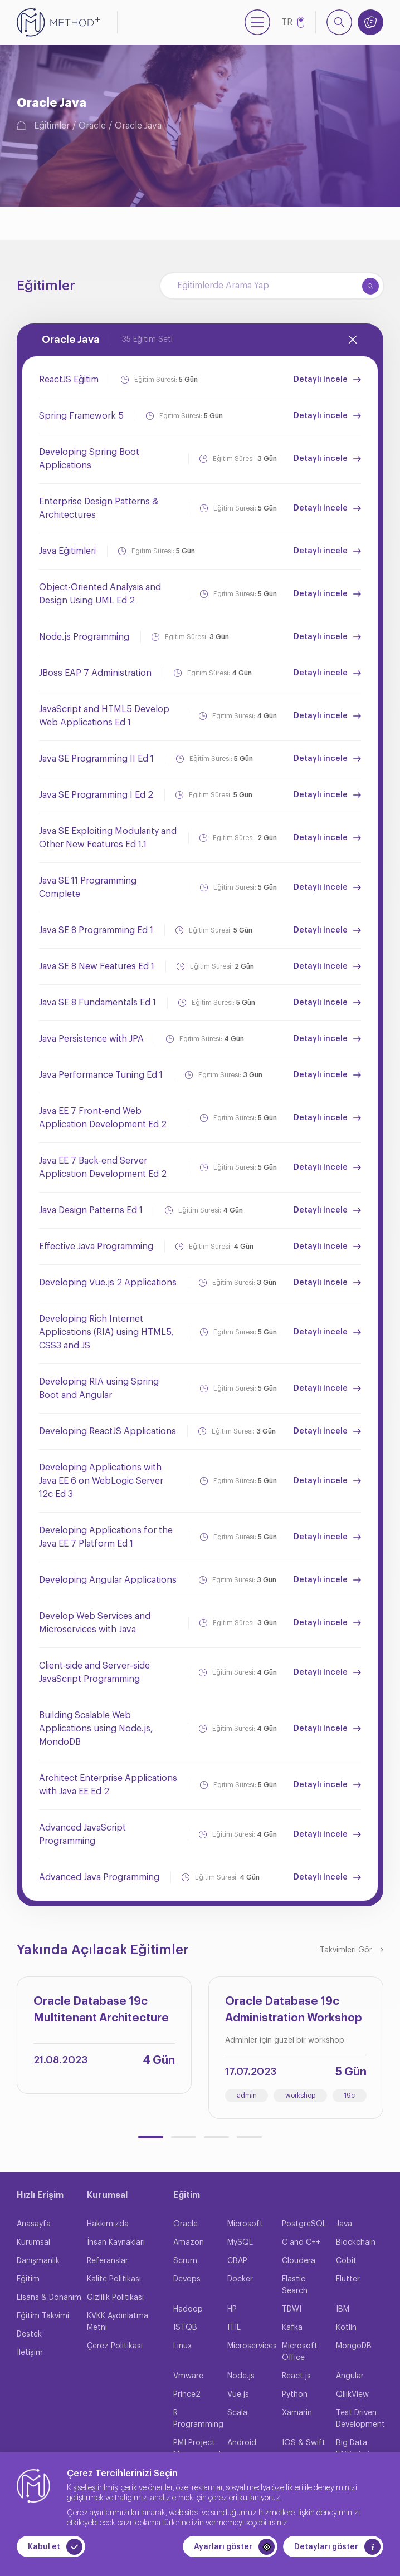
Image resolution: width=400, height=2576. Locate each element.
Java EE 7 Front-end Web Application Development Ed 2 (103, 1118)
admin (247, 2095)
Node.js (241, 2376)
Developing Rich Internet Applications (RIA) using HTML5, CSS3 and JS (106, 1332)
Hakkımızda (108, 2224)
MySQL (240, 2242)
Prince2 (187, 2394)
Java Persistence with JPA (91, 1038)
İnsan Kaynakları (116, 2242)
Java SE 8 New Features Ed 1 (96, 966)
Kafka (292, 2328)
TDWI (291, 2309)
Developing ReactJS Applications (107, 1431)
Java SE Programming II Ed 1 (96, 758)
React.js (296, 2376)
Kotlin (346, 2328)
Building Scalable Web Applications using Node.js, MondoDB (96, 1728)
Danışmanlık (38, 2261)
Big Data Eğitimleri (352, 2449)
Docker (240, 2279)
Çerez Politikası (115, 2346)
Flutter (348, 2279)
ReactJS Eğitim (69, 379)
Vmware (188, 2376)
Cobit (346, 2261)
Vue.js (238, 2394)
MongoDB (354, 2346)
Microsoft (245, 2224)
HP (232, 2309)
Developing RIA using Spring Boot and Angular (99, 1388)
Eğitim (28, 2279)
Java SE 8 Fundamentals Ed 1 (97, 1002)
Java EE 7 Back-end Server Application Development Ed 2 (103, 1167)
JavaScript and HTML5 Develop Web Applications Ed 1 (104, 716)
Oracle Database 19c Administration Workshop (293, 2010)
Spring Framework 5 (81, 415)
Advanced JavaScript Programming (82, 1834)
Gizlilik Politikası (115, 2298)
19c (349, 2095)
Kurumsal (33, 2242)
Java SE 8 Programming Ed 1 (96, 930)
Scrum (185, 2261)
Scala (237, 2413)
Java (344, 2224)
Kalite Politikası (114, 2279)
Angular (350, 2376)
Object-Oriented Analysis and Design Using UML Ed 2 (100, 594)
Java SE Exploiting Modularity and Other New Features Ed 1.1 (108, 838)
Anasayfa (34, 2224)
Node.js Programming (84, 636)
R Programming (198, 2418)
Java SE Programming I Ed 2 (96, 795)
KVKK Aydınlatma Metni (117, 2322)
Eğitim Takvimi (43, 2316)
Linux (182, 2346)
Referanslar (107, 2261)
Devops (187, 2279)
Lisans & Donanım (49, 2298)
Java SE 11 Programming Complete (87, 887)
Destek (29, 2334)
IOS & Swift (303, 2443)
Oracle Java (138, 125)
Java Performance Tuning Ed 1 (101, 1075)
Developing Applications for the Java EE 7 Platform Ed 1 (106, 1537)
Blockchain (355, 2242)
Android (241, 2443)
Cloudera (298, 2261)
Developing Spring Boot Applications (89, 459)
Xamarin (297, 2413)
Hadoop (188, 2309)
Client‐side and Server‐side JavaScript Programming (94, 1672)
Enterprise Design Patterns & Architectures (98, 508)
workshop (300, 2095)
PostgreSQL (304, 2224)
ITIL (234, 2328)
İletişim (30, 2353)
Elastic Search (295, 2285)
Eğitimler (52, 125)
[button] (150, 2137)
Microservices (252, 2346)
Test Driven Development (360, 2418)
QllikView (352, 2394)
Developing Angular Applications (108, 1580)
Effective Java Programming (96, 1246)
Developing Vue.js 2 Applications (108, 1282)
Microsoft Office (300, 2352)
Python (295, 2394)
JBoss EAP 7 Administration (95, 673)
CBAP (237, 2261)
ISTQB (185, 2328)
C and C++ (301, 2242)
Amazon (188, 2242)
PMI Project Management (197, 2449)
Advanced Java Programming (99, 1877)
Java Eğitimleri (67, 551)
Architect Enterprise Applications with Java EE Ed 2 (108, 1785)
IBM (342, 2309)
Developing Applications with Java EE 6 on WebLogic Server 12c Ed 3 (101, 1481)
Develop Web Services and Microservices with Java (94, 1623)
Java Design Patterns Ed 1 (91, 1210)
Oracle (92, 125)
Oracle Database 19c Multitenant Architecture (101, 2010)
